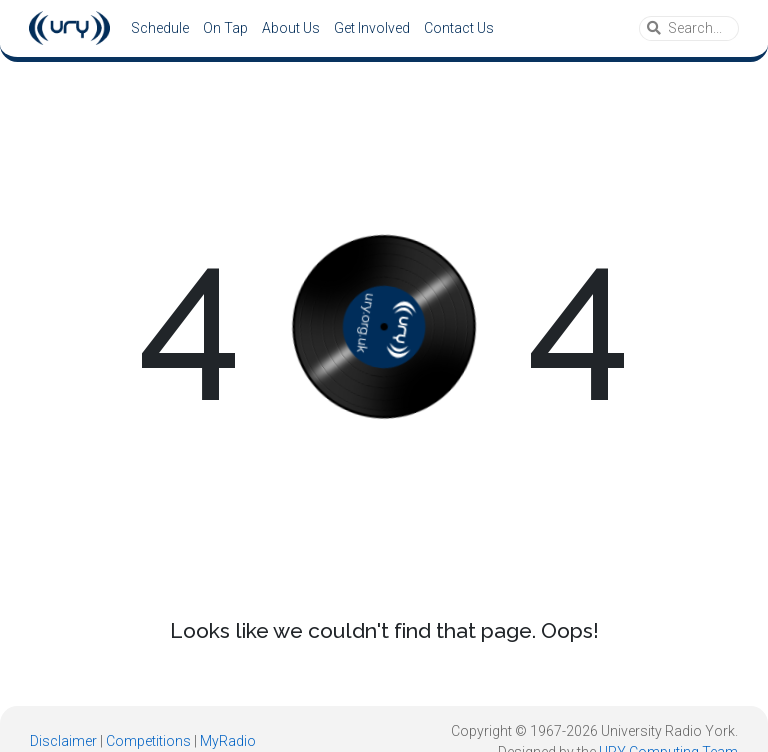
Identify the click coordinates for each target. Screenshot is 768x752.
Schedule (160, 28)
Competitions (148, 741)
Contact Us (459, 28)
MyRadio (228, 741)
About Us (291, 28)
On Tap (225, 28)
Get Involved (372, 28)
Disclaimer (63, 741)
